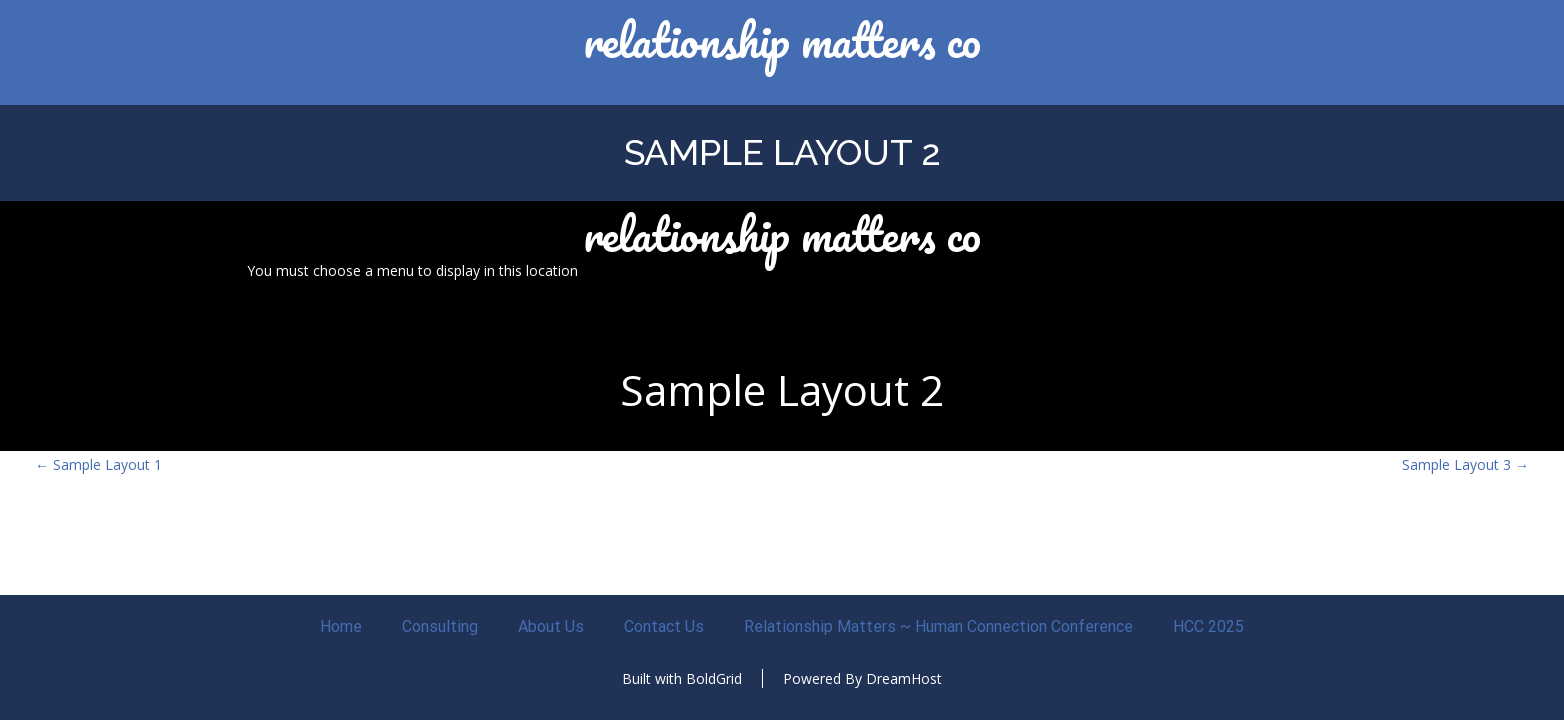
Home (341, 626)
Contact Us (664, 626)
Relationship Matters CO (782, 40)
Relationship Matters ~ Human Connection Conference (938, 626)
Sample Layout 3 (1465, 464)
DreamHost (904, 678)
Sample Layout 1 (98, 464)
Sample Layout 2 (782, 152)
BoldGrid (714, 678)
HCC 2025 (1208, 626)
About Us (551, 626)
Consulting (440, 626)
